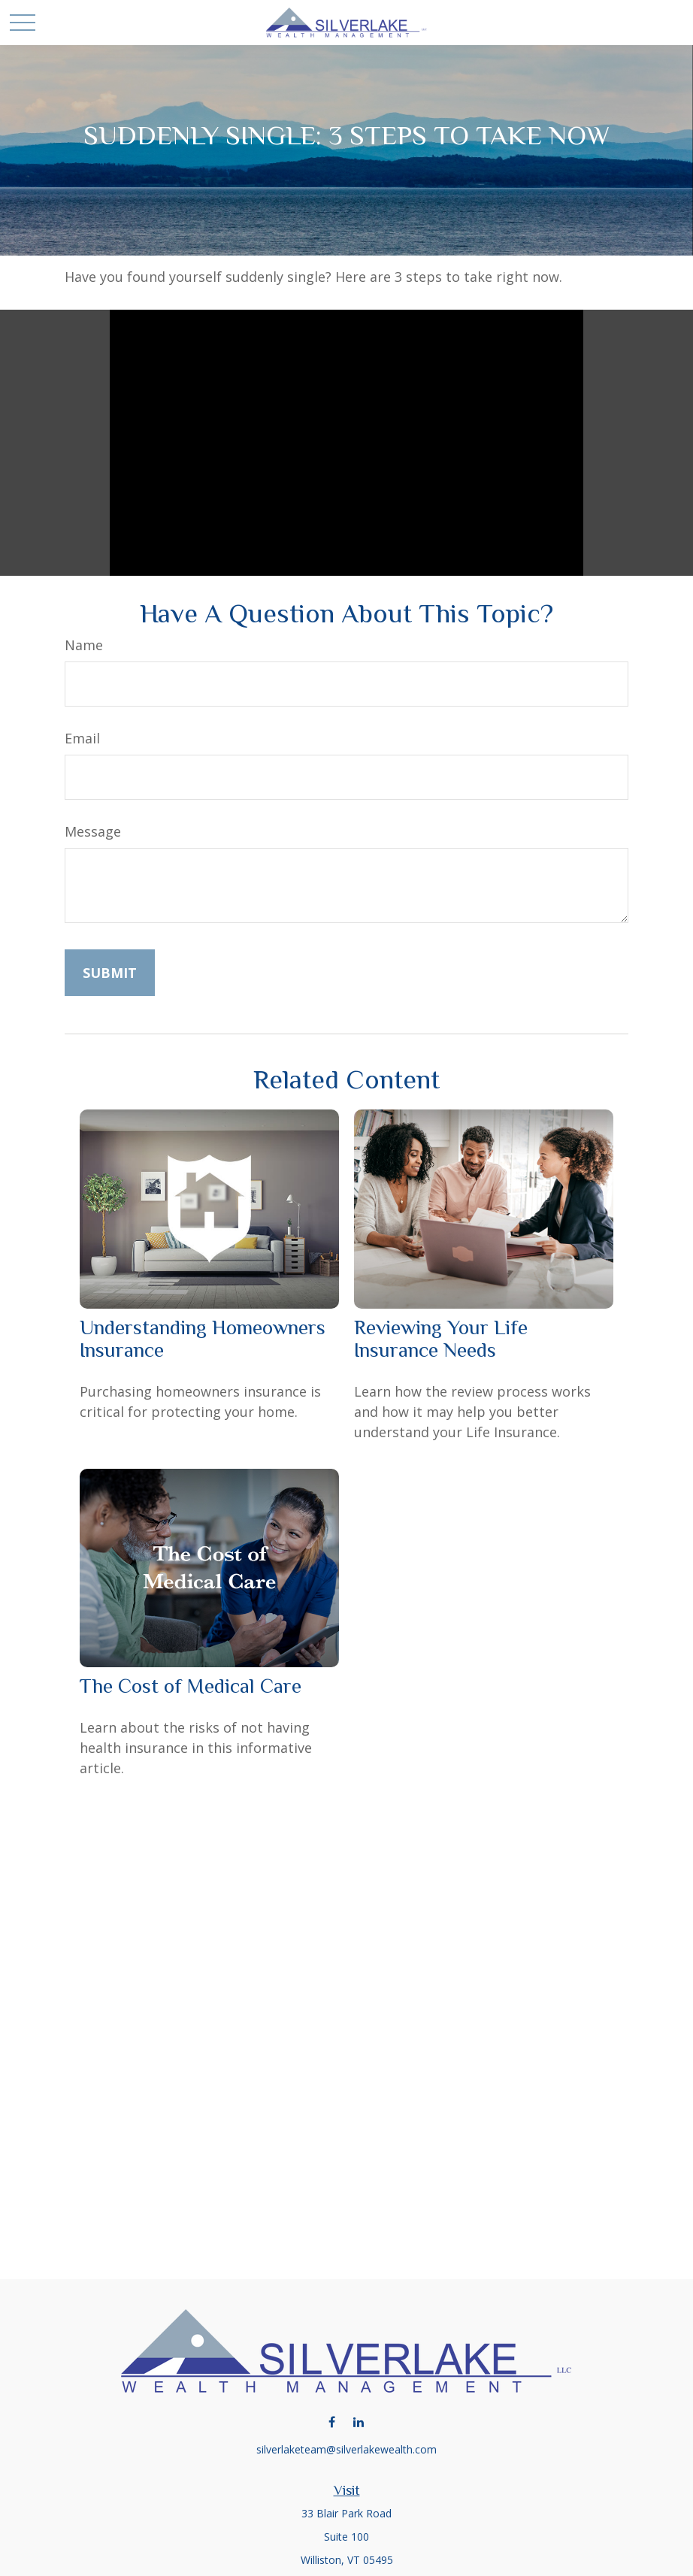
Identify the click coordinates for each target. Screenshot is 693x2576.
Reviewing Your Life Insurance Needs (441, 1338)
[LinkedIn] (358, 2421)
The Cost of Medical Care (190, 1686)
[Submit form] (110, 972)
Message (93, 831)
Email (82, 738)
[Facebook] (332, 2421)
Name (84, 645)
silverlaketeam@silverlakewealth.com (346, 2449)
